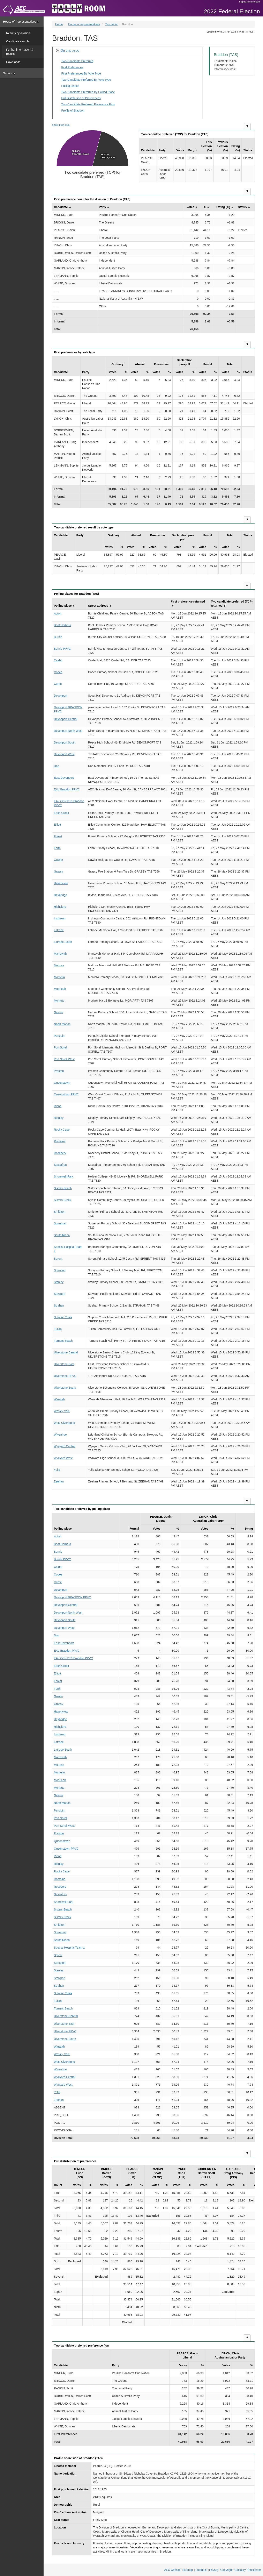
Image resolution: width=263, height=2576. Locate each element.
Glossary (240, 2569)
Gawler (58, 859)
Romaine (59, 1141)
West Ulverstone (64, 1422)
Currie (58, 683)
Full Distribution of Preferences (80, 98)
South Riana (62, 1235)
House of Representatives (21, 21)
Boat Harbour (62, 625)
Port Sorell (60, 1047)
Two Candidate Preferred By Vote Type (86, 79)
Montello (59, 977)
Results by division (18, 33)
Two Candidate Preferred (77, 61)
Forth (57, 848)
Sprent (58, 1258)
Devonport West (64, 754)
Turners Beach (63, 1340)
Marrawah (60, 953)
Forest (58, 836)
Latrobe (58, 930)
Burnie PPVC (62, 648)
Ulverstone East (64, 1364)
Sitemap (187, 2569)
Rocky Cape (61, 1129)
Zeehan (58, 1481)
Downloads (13, 62)
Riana (57, 1106)
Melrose (59, 965)
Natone (58, 1012)
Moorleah (60, 988)
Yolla (57, 1469)
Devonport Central (65, 719)
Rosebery (60, 1153)
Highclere (60, 906)
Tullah (58, 1329)
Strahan (59, 1305)
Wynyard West (63, 1458)
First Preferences (72, 67)
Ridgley (58, 1117)
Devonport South (64, 742)
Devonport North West (68, 730)
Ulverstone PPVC (65, 1376)
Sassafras (60, 1164)
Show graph (60, 124)
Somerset (60, 1223)
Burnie (58, 637)
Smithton (59, 1211)
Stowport (59, 1293)
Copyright (226, 2569)
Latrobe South (63, 942)
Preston (59, 1071)
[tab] (127, 51)
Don (56, 766)
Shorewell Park (63, 1176)
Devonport (60, 695)
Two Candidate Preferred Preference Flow (88, 104)
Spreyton (59, 1270)
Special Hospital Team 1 (69, 1947)
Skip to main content (249, 1)
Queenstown (62, 1082)
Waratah (59, 1399)
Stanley (58, 1282)
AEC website (172, 2569)
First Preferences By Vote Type (81, 73)
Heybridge (60, 895)
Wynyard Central (64, 1446)
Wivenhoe (60, 1434)
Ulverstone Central (66, 1352)
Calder (58, 660)
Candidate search (17, 41)
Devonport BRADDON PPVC (72, 1597)
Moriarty (59, 1000)
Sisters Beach (63, 1188)
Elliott (57, 824)
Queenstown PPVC (66, 1094)
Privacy (214, 2569)
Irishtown (59, 918)
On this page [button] (69, 50)
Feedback (201, 2569)
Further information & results (19, 51)
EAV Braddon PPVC (67, 789)
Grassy (58, 871)
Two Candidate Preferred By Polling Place (88, 92)
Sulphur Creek (63, 1317)
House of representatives (84, 24)
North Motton (62, 1024)
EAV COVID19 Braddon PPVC (73, 1658)
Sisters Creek (62, 1200)
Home (59, 24)
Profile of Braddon (72, 110)
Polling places (70, 85)
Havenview (61, 883)
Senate (9, 73)
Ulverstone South (65, 1387)
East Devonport (64, 777)
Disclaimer (254, 2569)
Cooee (58, 672)
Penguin (59, 1035)
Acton (57, 613)
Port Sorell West (64, 1059)
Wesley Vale (62, 1411)
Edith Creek (61, 812)
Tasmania (111, 24)
